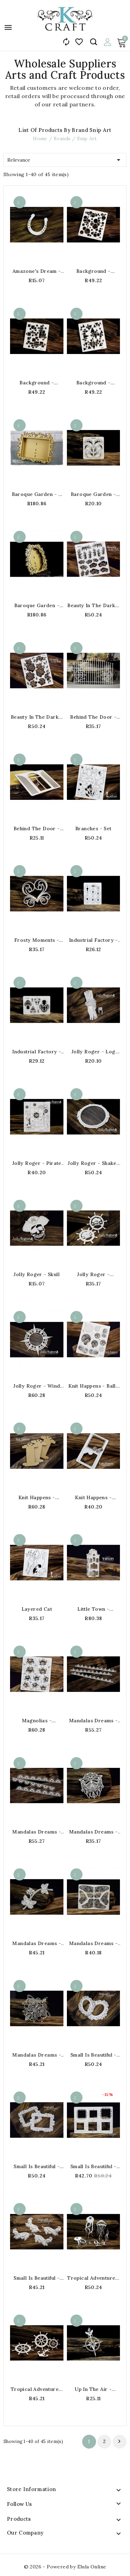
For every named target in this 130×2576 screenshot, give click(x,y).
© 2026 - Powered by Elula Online (65, 2567)
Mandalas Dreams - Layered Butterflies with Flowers (36, 1943)
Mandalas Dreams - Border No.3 (36, 1832)
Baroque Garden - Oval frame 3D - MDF (36, 605)
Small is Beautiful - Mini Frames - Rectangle (37, 2166)
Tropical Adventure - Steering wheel (37, 2389)
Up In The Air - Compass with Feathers (93, 2389)
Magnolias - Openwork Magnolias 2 (36, 1720)
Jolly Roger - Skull (37, 1274)
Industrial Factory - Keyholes (93, 940)
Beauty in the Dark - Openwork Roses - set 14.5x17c (37, 717)
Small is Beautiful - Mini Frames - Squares (93, 2166)
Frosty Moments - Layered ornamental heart (36, 940)
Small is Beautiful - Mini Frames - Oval (93, 2055)
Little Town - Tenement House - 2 (93, 1609)
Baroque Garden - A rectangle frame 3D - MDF (36, 494)
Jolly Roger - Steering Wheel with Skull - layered (93, 1274)
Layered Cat (36, 1609)
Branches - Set (93, 828)
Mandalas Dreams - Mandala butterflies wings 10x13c (93, 1943)
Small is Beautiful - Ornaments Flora (37, 2278)
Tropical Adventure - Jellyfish (93, 2278)
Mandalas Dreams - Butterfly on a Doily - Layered (93, 1832)
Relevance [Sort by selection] (65, 158)
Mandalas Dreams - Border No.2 (93, 1720)
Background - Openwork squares (36, 383)
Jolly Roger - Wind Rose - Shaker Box (36, 1386)
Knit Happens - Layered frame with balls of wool (93, 1497)
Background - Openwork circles (93, 271)
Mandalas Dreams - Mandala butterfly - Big (36, 2055)
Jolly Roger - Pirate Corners (36, 1163)
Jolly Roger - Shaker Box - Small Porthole (93, 1163)
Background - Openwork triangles (93, 383)
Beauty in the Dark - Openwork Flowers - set (93, 605)
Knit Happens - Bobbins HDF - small (36, 1497)
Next (119, 2441)
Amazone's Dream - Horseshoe (36, 271)
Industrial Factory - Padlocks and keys (36, 1051)
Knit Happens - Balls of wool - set (93, 1386)
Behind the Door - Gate (93, 717)
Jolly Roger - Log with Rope (93, 1051)
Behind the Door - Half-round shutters (36, 828)
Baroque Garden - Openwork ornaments (93, 494)
